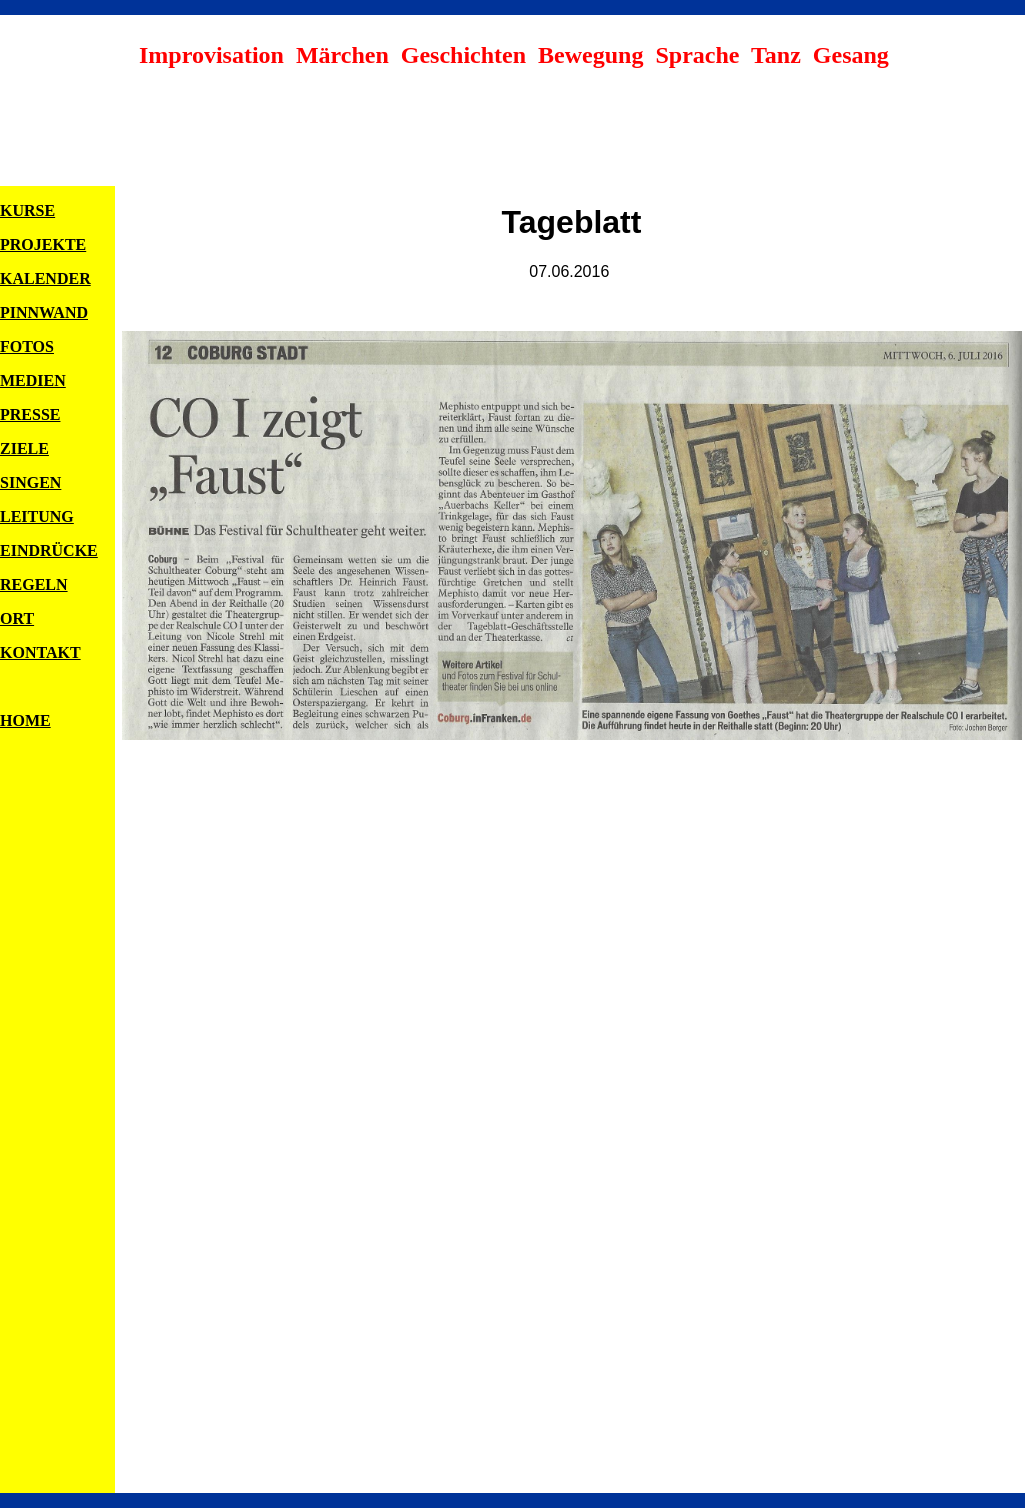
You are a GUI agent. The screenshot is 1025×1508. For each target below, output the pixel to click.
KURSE (27, 210)
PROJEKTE (43, 244)
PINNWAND (44, 312)
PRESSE (30, 414)
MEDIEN (33, 380)
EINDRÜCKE (49, 550)
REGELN (34, 584)
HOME (25, 720)
